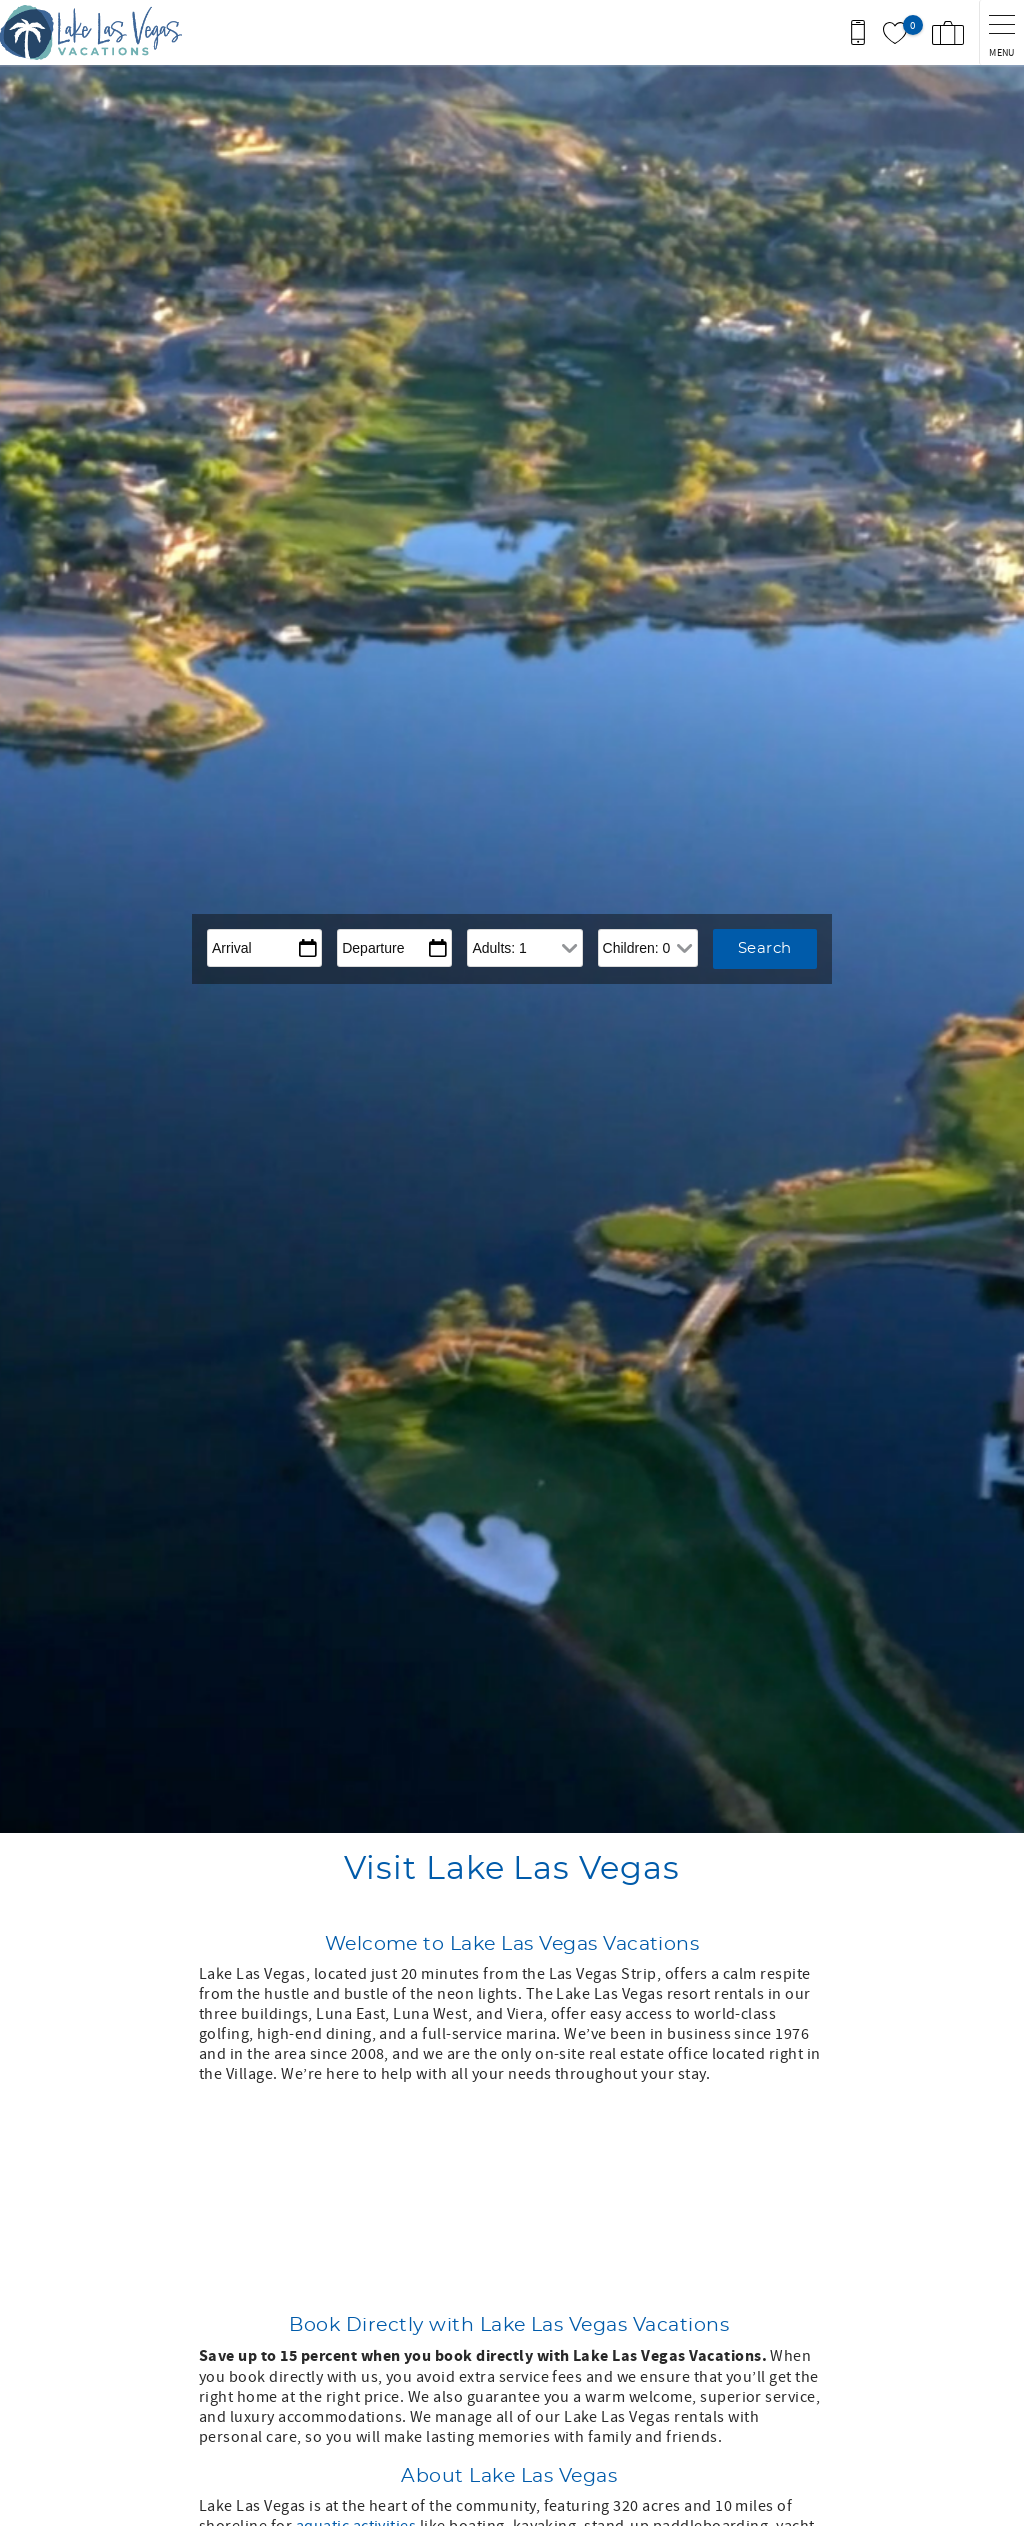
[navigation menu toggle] (1001, 32)
